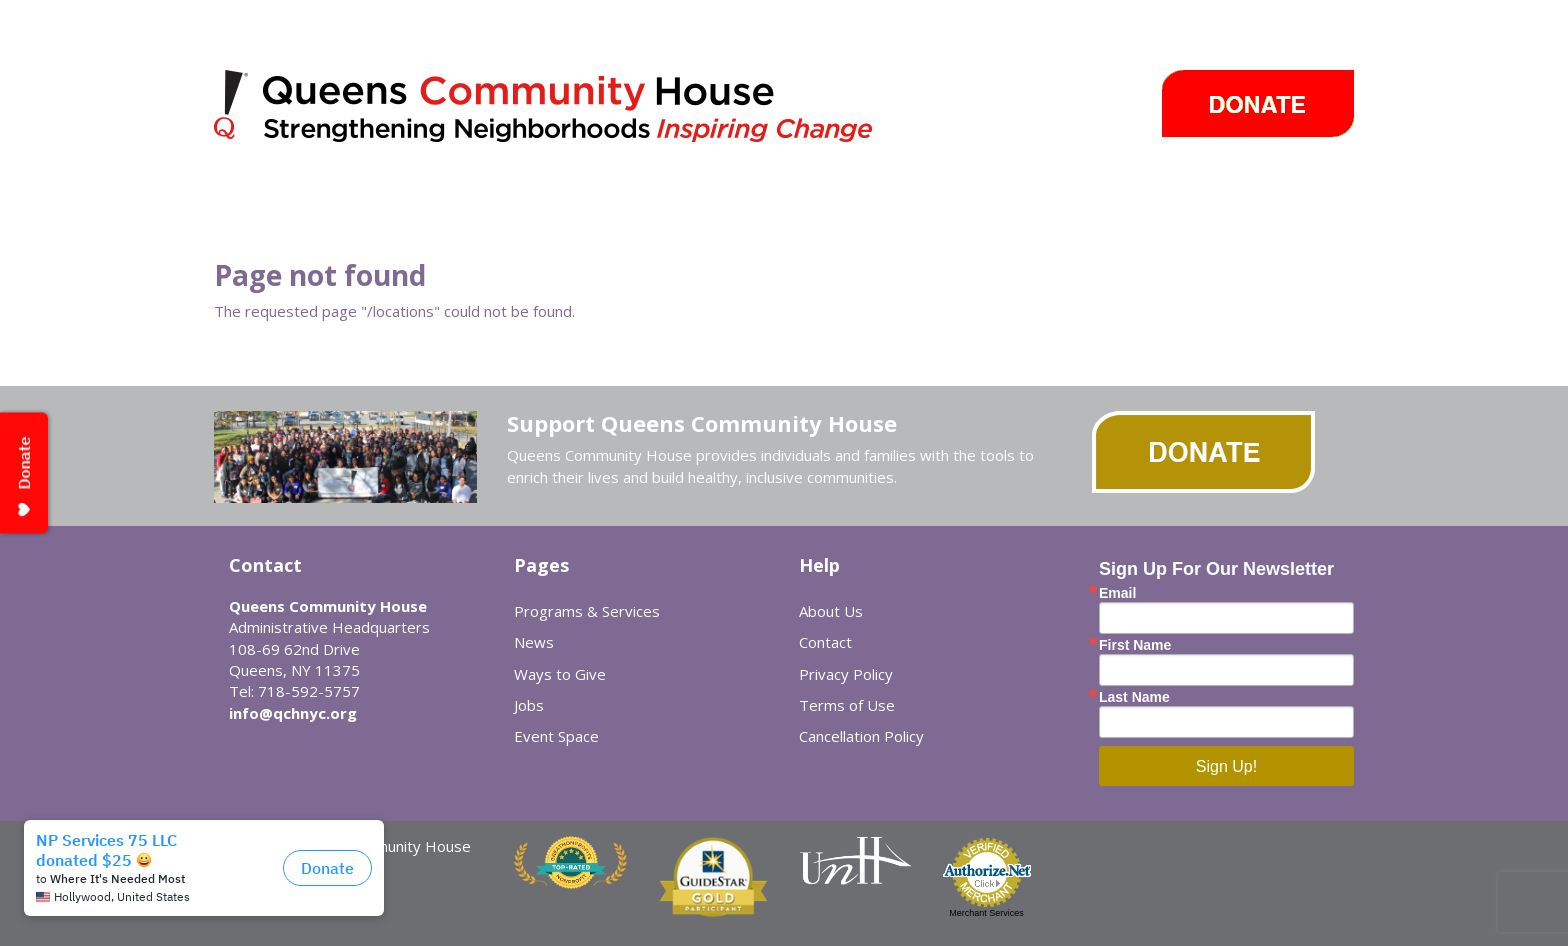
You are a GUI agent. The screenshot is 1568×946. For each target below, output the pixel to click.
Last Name (1134, 697)
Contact (825, 642)
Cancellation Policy (861, 736)
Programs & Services (587, 611)
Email (1117, 593)
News (534, 642)
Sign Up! (1226, 766)
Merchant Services (986, 913)
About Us (831, 611)
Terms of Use (847, 705)
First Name (1135, 645)
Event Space (556, 736)
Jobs (529, 705)
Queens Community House (571, 109)
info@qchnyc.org (293, 713)
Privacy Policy (846, 674)
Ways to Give (560, 674)
